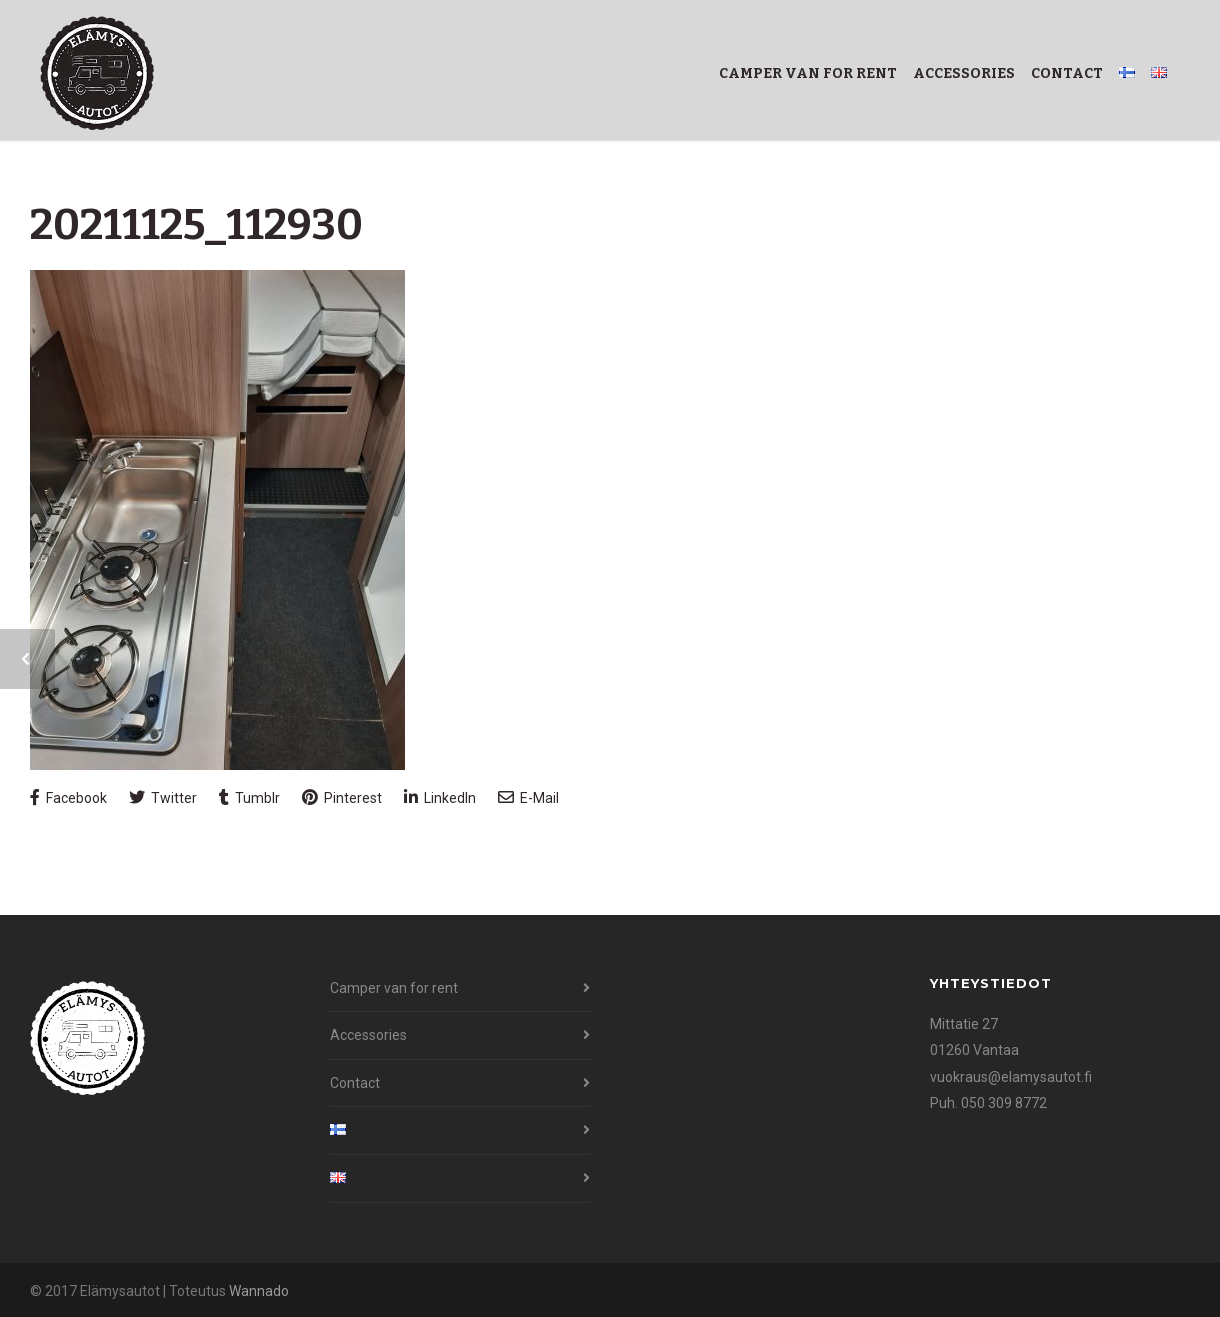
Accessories (964, 73)
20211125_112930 (196, 225)
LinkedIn (440, 797)
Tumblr (249, 797)
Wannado (259, 1291)
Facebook (68, 797)
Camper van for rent (808, 73)
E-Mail (528, 797)
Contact (1067, 73)
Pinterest (342, 797)
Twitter (163, 797)
